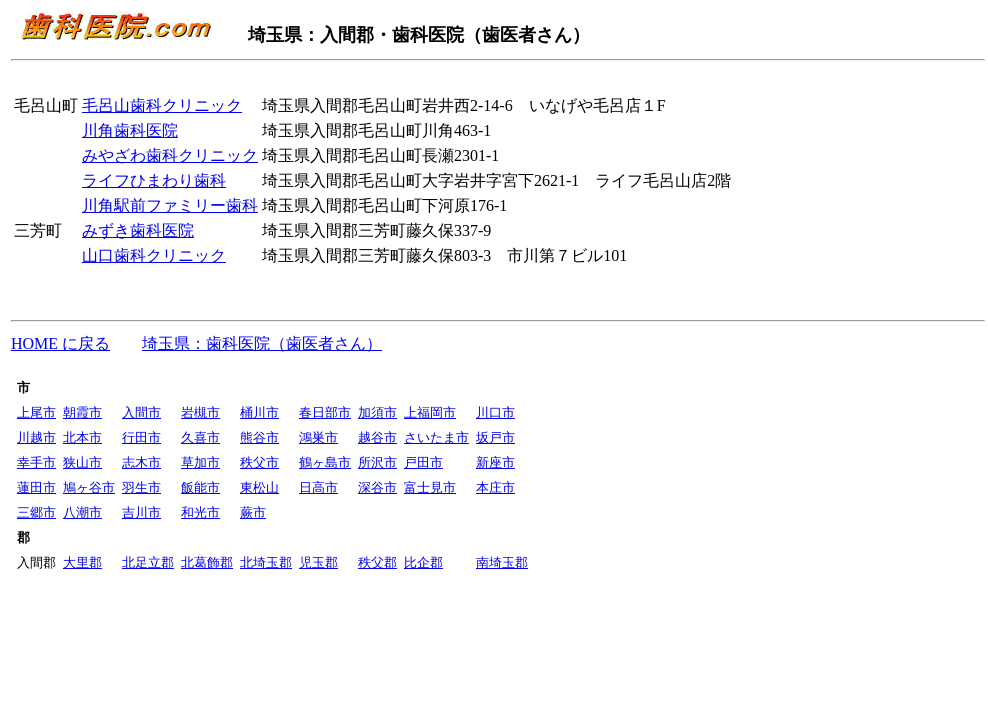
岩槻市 (200, 412)
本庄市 (495, 487)
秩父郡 (377, 562)
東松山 (259, 487)
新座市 (495, 462)
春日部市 (325, 412)
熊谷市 (259, 437)
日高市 (318, 487)
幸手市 (36, 462)
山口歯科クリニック (154, 255)
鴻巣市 (318, 437)
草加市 (200, 462)
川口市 (495, 412)
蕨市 (253, 512)
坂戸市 (495, 437)
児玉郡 (318, 562)
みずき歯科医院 (138, 230)
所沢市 (377, 462)
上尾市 (36, 412)
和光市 (200, 512)
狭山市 (82, 462)
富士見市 (430, 487)
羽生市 (141, 487)
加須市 (377, 412)
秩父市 (259, 462)
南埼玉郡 (502, 562)
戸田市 (423, 462)
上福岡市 (430, 412)
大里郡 (82, 562)
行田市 (141, 437)
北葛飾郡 (207, 562)
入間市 (141, 412)
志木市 (141, 462)
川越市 (36, 437)
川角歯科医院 (130, 130)
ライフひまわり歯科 (154, 180)
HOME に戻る (60, 343)
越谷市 (377, 437)
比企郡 (423, 562)
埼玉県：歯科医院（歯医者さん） (262, 343)
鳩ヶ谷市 (89, 487)
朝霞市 (82, 412)
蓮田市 (36, 487)
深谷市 (377, 487)
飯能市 (200, 487)
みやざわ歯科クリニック (170, 155)
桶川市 (259, 412)
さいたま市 (436, 437)
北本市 (82, 437)
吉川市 (141, 512)
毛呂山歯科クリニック (162, 105)
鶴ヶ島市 (325, 462)
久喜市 (200, 437)
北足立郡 (148, 562)
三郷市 (36, 512)
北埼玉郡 (266, 562)
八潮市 (82, 512)
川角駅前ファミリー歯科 (170, 205)
